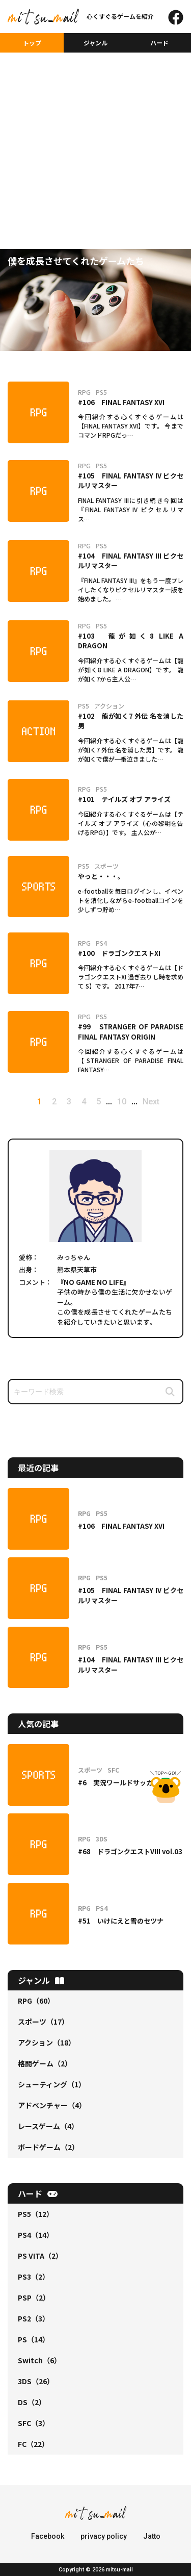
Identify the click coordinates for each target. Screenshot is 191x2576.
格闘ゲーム (45, 2063)
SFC (33, 2423)
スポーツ (43, 2021)
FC (33, 2444)
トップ (32, 42)
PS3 (33, 2276)
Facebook (47, 2536)
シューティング (52, 2084)
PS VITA (40, 2256)
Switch (39, 2360)
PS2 (33, 2318)
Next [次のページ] (151, 1101)
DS (32, 2402)
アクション (46, 2042)
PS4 (35, 2235)
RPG (36, 2001)
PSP (34, 2297)
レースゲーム (48, 2126)
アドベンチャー (52, 2105)
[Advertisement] (95, 134)
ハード (159, 42)
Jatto (151, 2536)
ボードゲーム (48, 2147)
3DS (36, 2381)
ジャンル (95, 42)
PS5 (35, 2214)
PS (33, 2339)
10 (121, 1101)
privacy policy (103, 2536)
